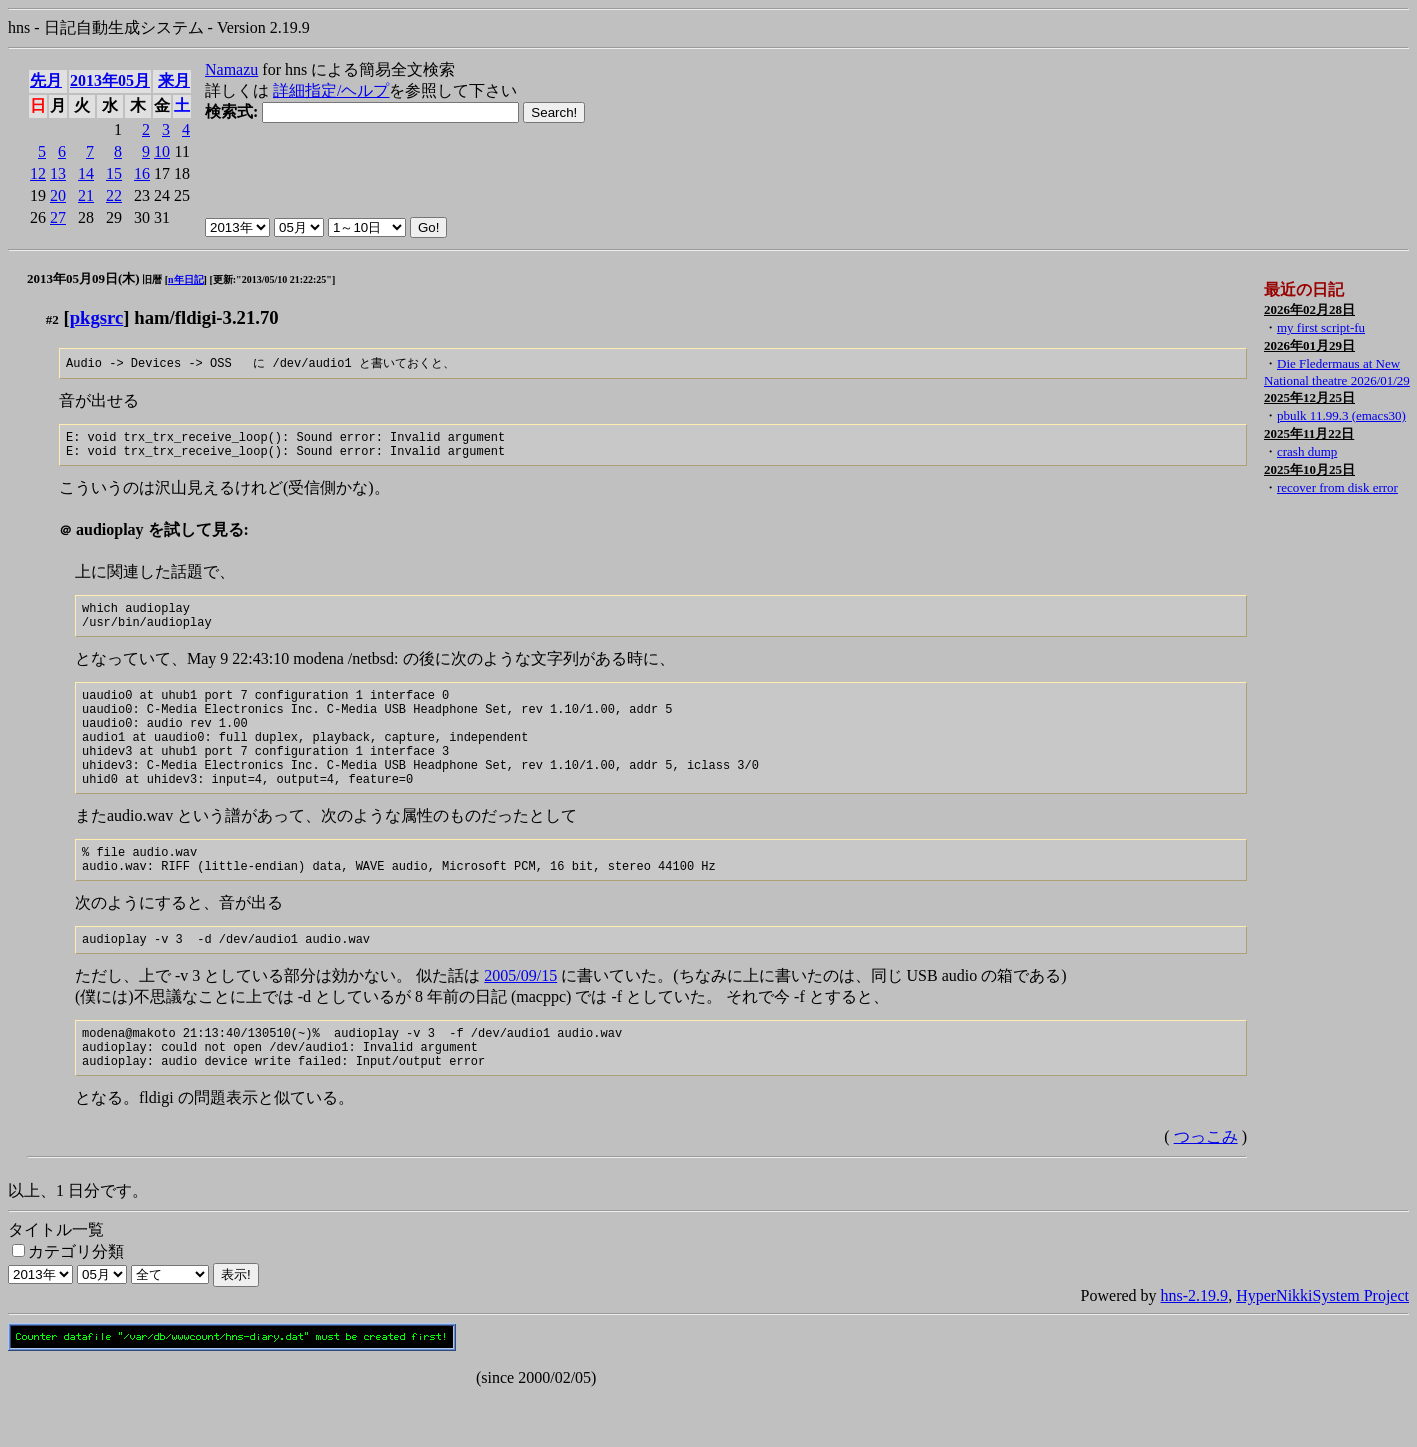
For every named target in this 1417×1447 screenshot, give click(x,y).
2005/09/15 (520, 1018)
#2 (52, 319)
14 (86, 173)
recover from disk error (1337, 487)
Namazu (231, 69)
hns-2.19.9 (1195, 1347)
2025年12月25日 (1309, 397)
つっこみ (1206, 1188)
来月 (174, 80)
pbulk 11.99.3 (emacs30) (1341, 415)
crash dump (1307, 451)
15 (114, 173)
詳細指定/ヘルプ (331, 90)
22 (114, 195)
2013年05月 (110, 80)
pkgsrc (97, 317)
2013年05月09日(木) (83, 278)
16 (142, 173)
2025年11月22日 (1309, 433)
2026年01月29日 (1309, 345)
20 (58, 195)
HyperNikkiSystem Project (1322, 1347)
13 (58, 173)
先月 (46, 80)
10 (162, 151)
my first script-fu (1321, 327)
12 (38, 173)
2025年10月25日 (1309, 469)
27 (58, 217)
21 (86, 195)
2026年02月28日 (1309, 309)
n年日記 (186, 279)
